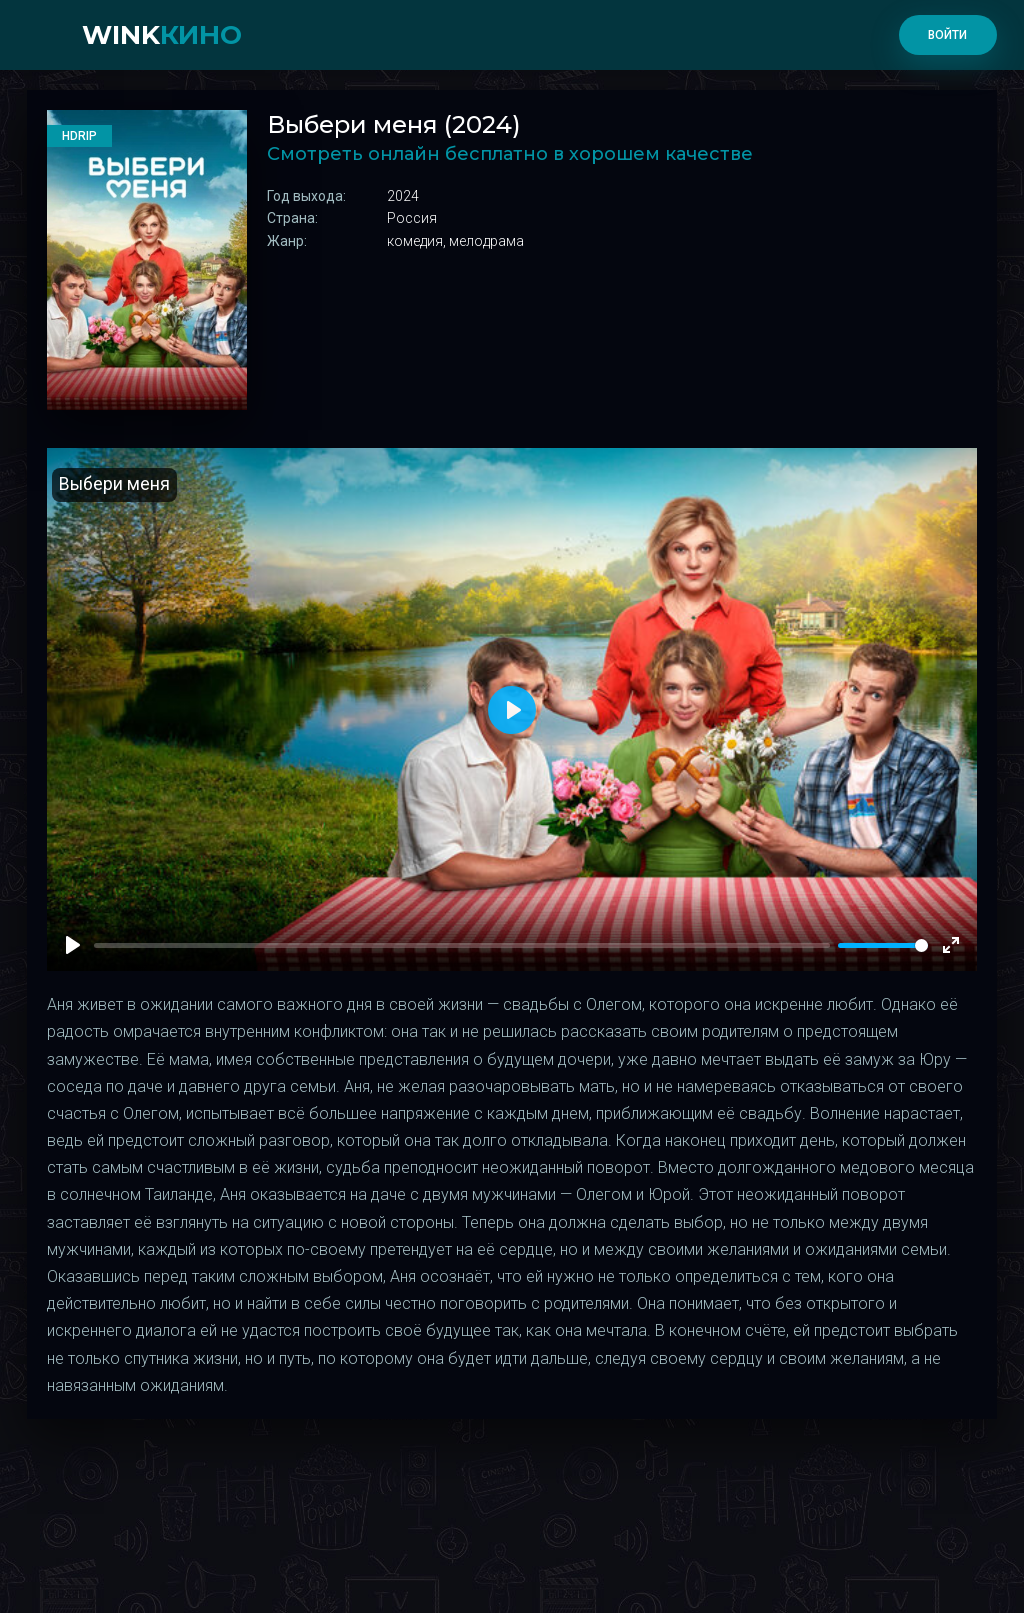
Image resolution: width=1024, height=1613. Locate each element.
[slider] (883, 945)
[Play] (73, 945)
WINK (162, 35)
